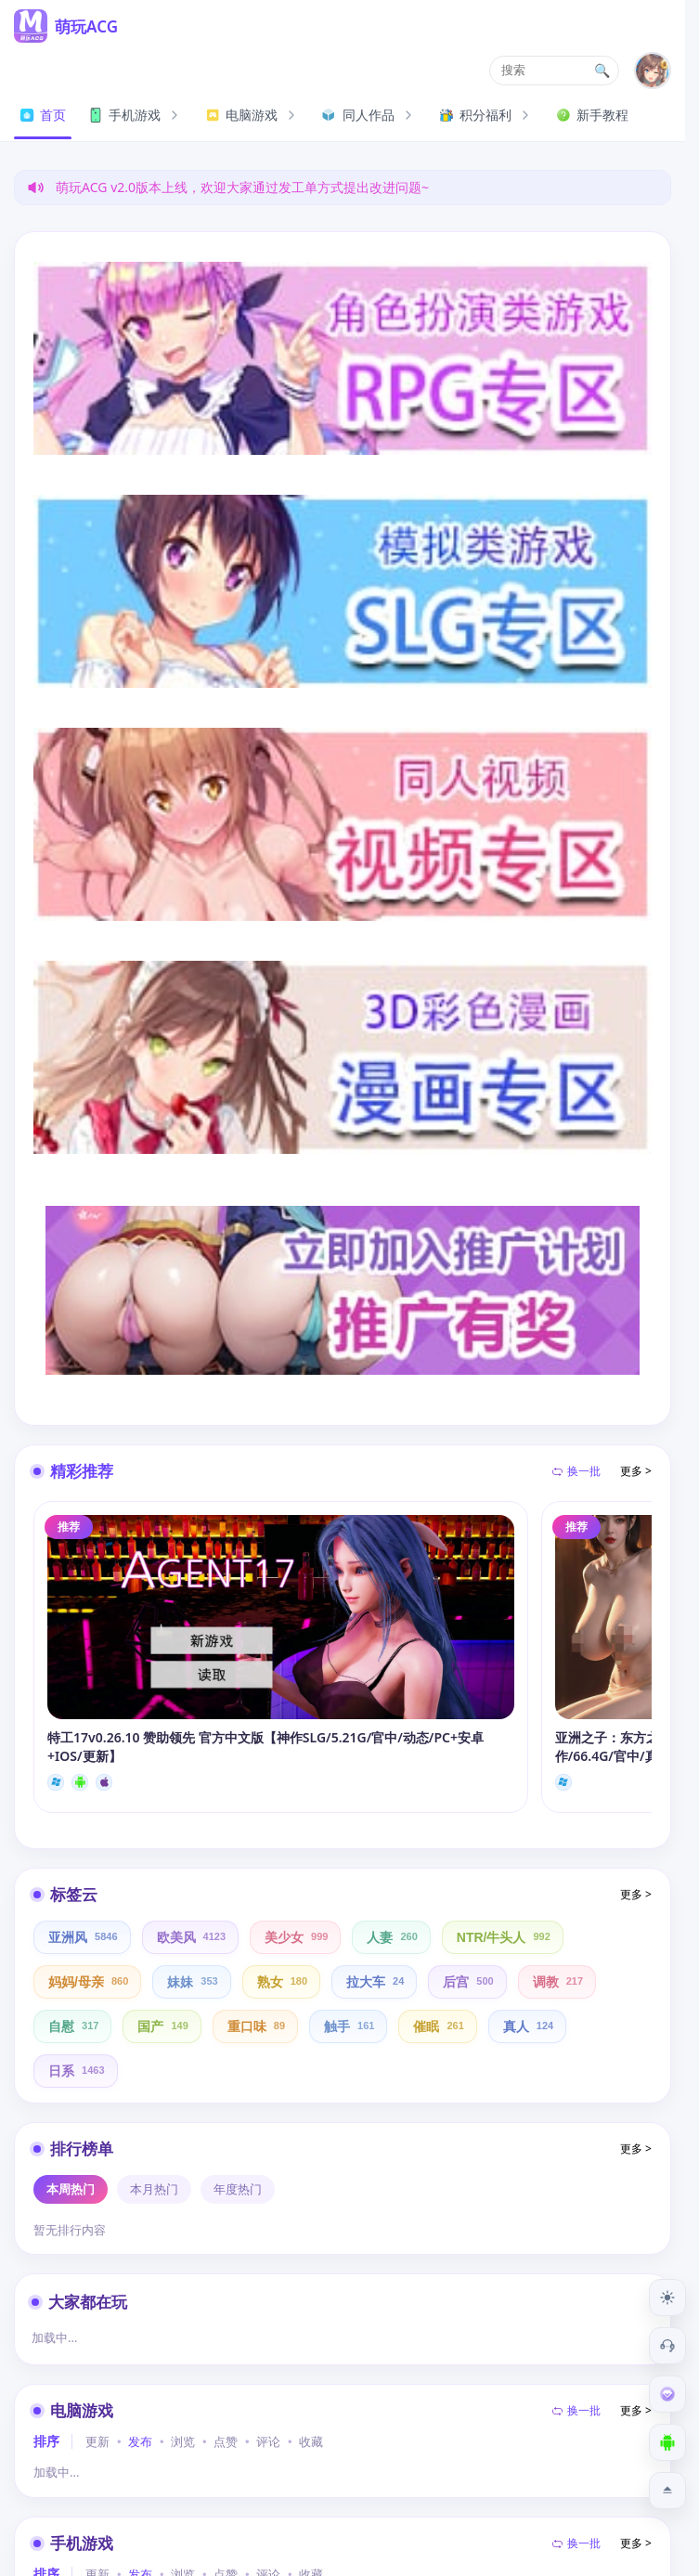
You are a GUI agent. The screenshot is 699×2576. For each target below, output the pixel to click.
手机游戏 (135, 114)
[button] (554, 70)
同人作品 (369, 114)
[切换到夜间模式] (667, 2297)
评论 (268, 2442)
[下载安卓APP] (667, 2442)
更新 (97, 2442)
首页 (42, 114)
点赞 (226, 2442)
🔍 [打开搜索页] (602, 70)
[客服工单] (667, 2345)
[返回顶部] (667, 2490)
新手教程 (592, 114)
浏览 (183, 2442)
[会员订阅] (667, 2394)
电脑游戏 (252, 114)
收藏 (311, 2442)
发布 (140, 2442)
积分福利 (486, 114)
